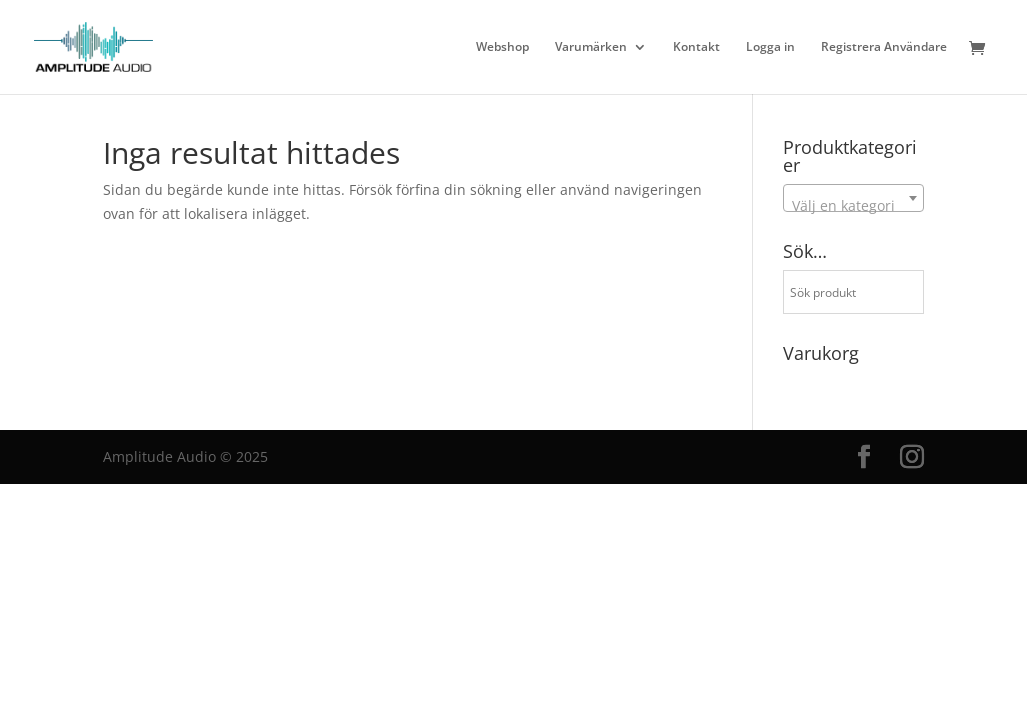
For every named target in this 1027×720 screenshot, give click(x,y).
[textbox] (854, 206)
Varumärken (591, 47)
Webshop (502, 47)
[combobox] (854, 198)
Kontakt (696, 47)
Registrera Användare (884, 47)
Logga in (770, 47)
